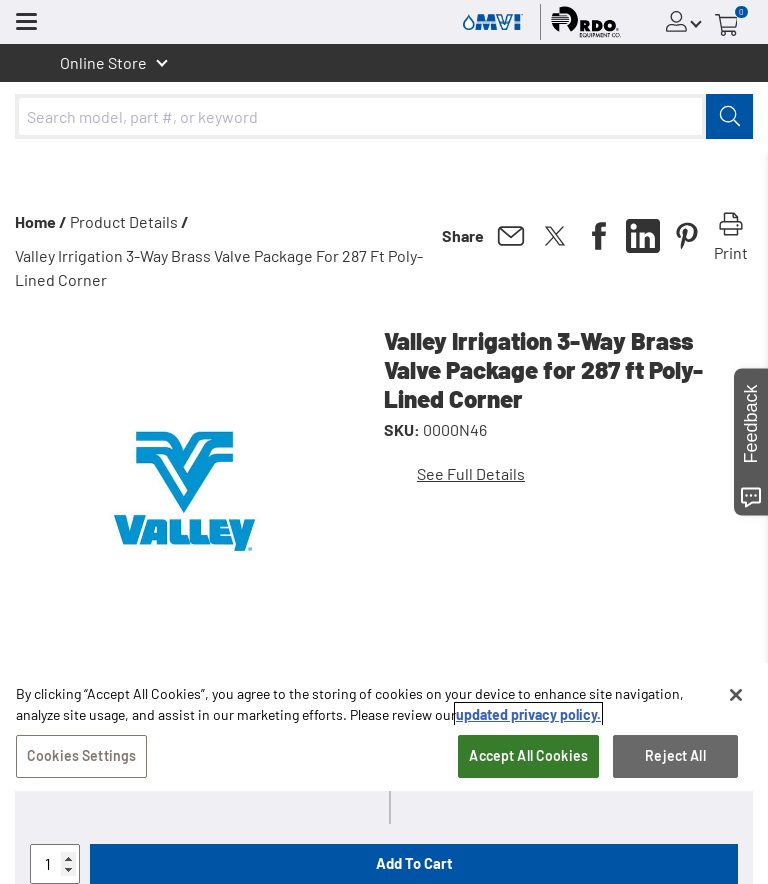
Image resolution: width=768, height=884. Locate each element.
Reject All (675, 758)
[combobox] (384, 116)
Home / (41, 221)
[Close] (736, 698)
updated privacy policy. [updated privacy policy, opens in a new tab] (528, 717)
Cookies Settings (81, 758)
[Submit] (729, 116)
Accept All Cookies (528, 758)
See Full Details (471, 473)
